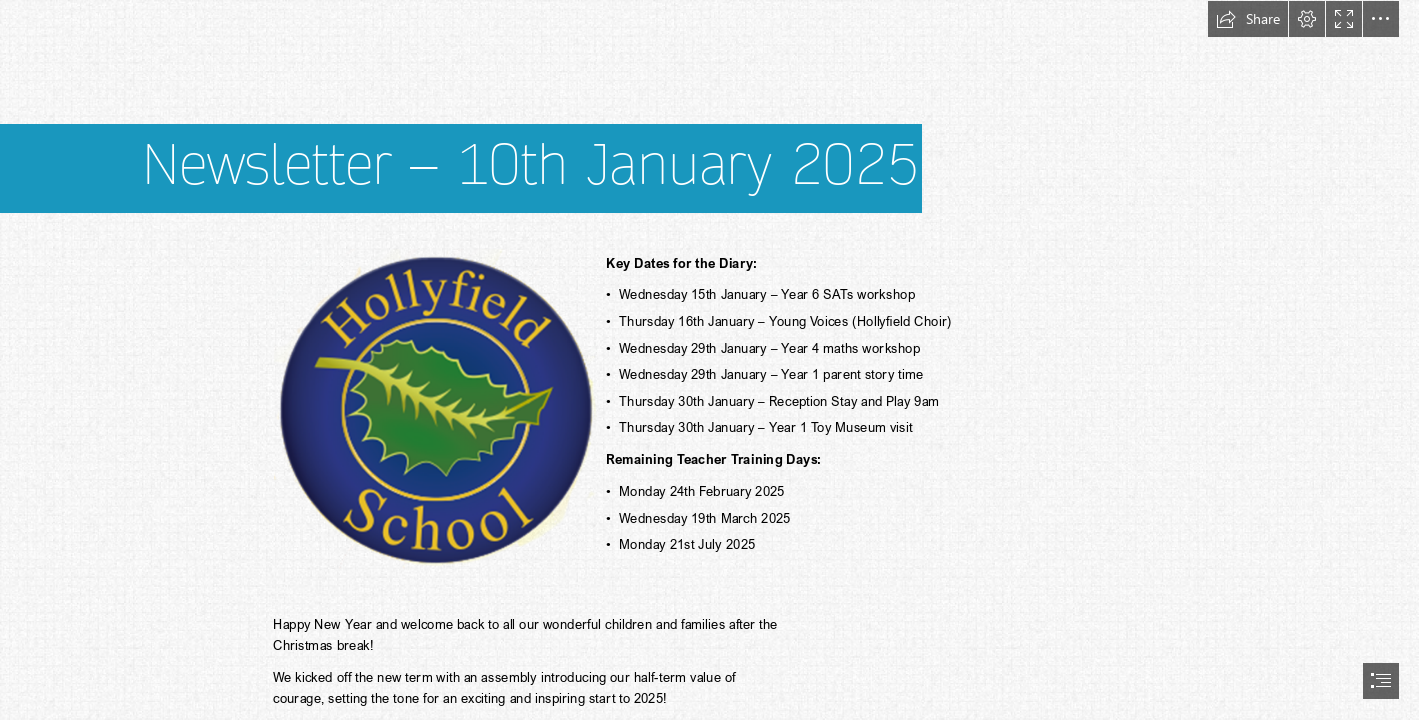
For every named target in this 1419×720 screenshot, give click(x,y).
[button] (1248, 19)
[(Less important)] (435, 408)
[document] (709, 360)
